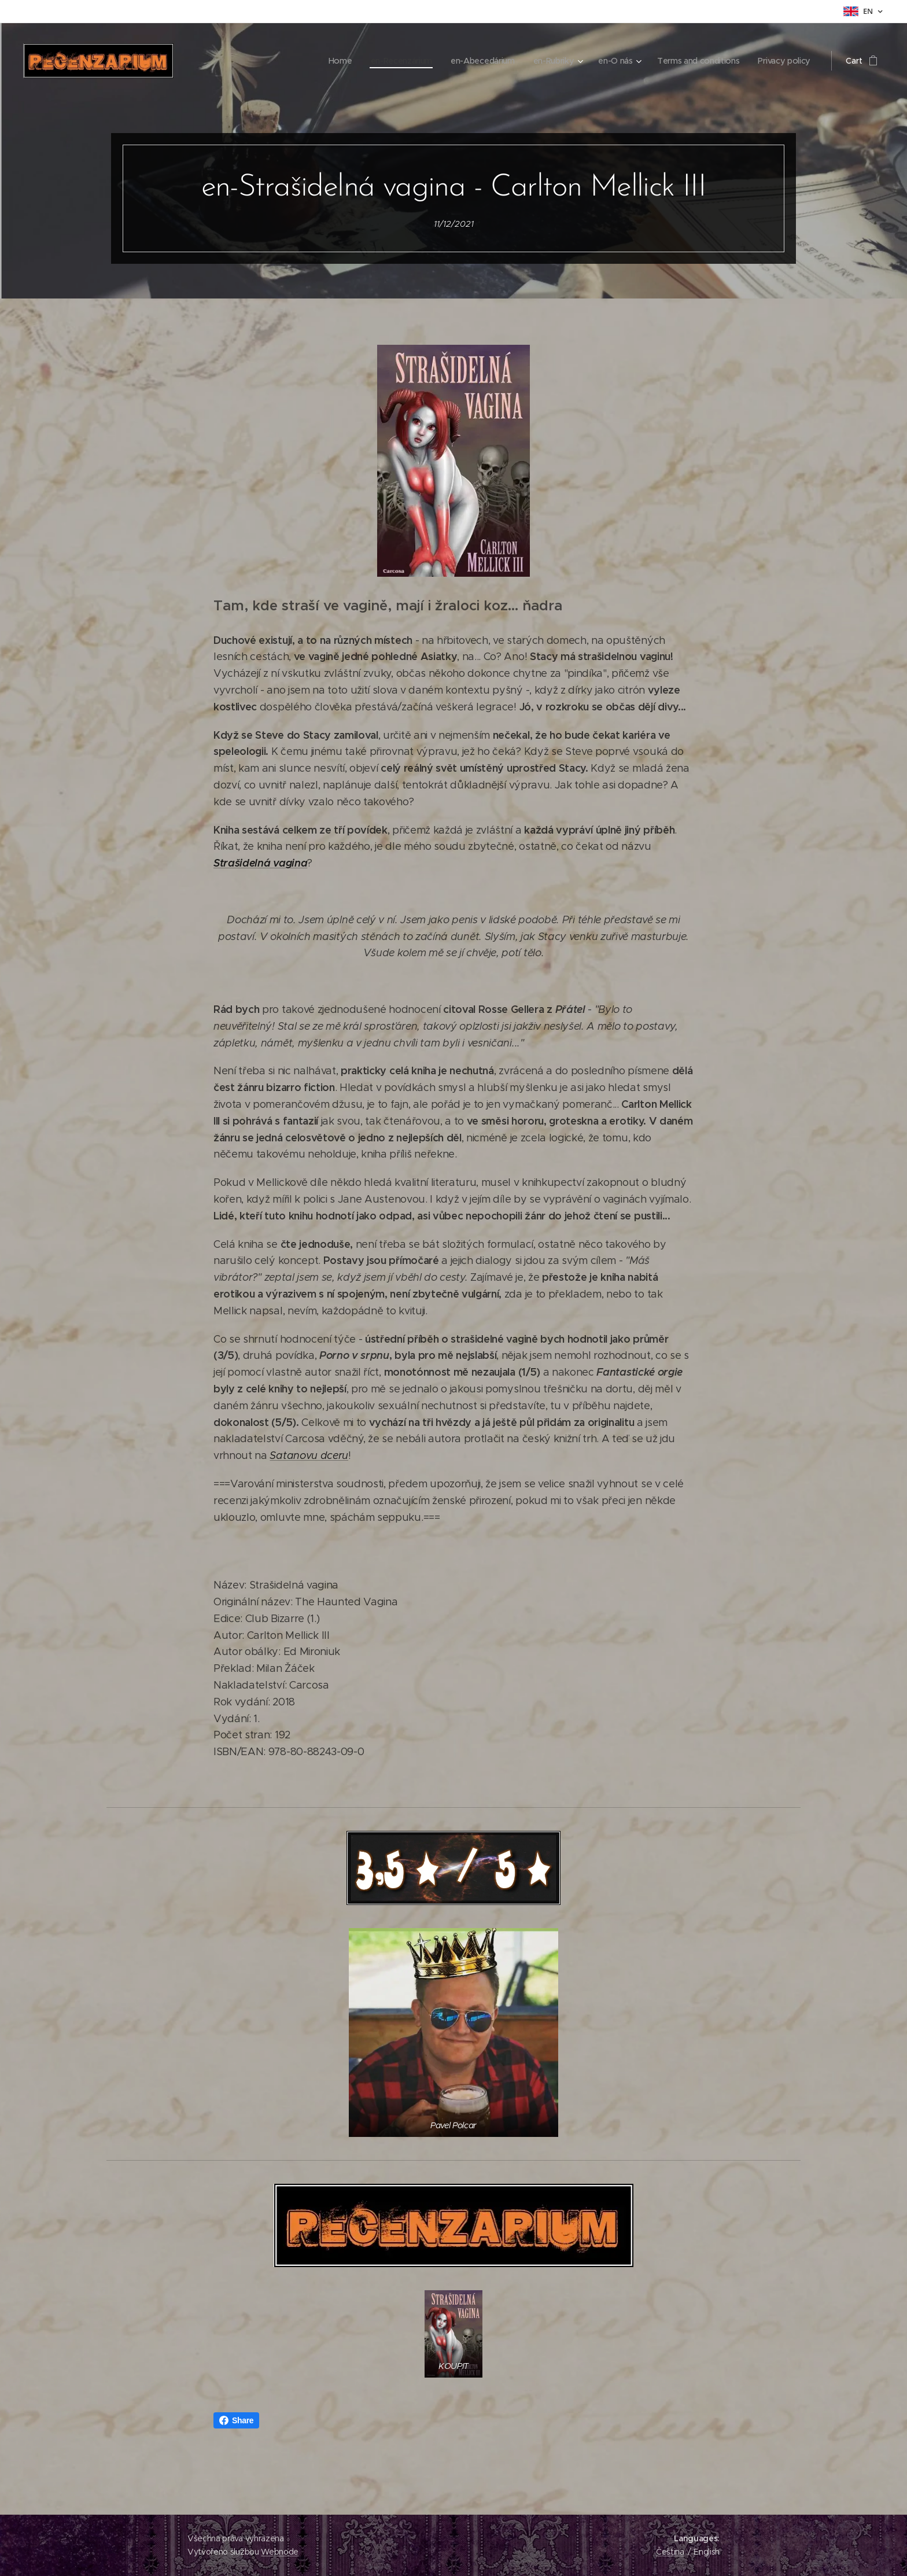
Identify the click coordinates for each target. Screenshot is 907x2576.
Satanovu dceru (309, 1455)
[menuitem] (333, 60)
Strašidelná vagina (260, 862)
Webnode (279, 2551)
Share (236, 2420)
